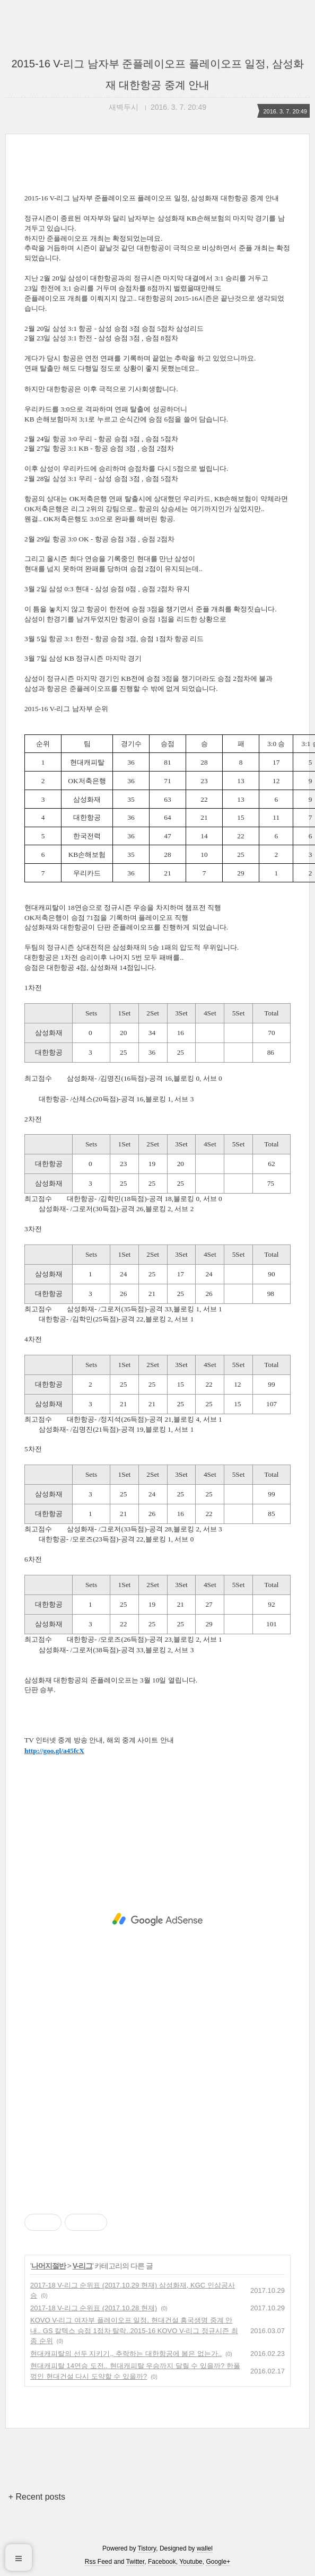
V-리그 (82, 2266)
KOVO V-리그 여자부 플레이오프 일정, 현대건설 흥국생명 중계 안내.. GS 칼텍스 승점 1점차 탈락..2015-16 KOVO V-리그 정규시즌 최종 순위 (134, 2330)
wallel (205, 2548)
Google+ (218, 2561)
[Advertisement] (157, 1919)
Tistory (147, 2548)
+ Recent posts (36, 2496)
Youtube (191, 2561)
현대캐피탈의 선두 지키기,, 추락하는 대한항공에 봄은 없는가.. (126, 2354)
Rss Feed (98, 2561)
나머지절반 (48, 2266)
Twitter (135, 2561)
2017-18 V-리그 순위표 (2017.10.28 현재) (93, 2308)
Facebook (162, 2561)
